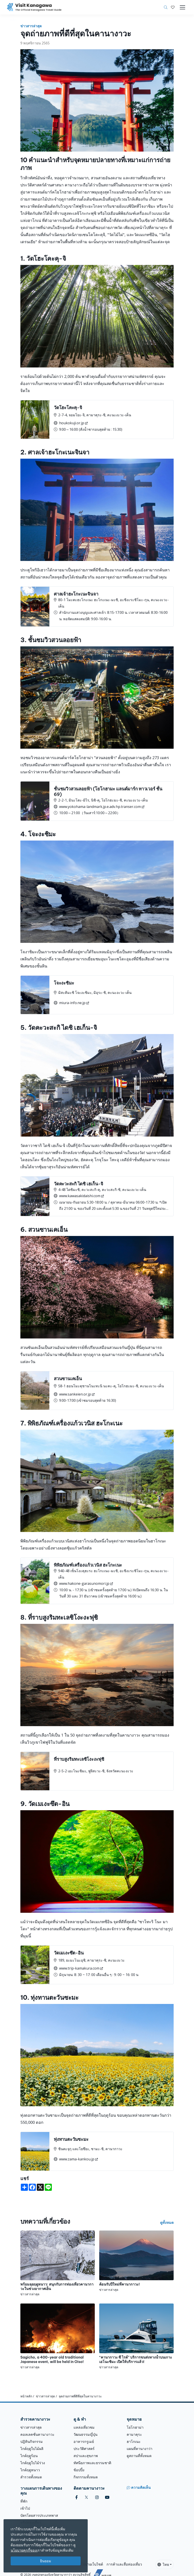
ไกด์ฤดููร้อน (29, 2455)
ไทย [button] (163, 2564)
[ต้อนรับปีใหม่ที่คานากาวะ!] (136, 2261)
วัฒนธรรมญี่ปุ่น (85, 2434)
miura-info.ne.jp (69, 1002)
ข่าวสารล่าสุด (31, 26)
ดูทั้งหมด (167, 2222)
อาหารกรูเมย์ (84, 2441)
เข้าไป (25, 2508)
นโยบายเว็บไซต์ (91, 2564)
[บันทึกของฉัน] (172, 7)
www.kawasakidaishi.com (77, 1195)
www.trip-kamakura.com (76, 1968)
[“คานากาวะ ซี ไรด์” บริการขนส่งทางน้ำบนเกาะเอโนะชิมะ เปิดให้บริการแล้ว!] (136, 2336)
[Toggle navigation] (182, 7)
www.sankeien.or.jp (72, 1394)
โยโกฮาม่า (135, 2427)
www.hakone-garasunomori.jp (81, 1583)
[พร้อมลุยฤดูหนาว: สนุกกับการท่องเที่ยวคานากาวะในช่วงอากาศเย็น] (57, 2263)
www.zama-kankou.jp (74, 2159)
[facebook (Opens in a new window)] (77, 2497)
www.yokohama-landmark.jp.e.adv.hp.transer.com (97, 806)
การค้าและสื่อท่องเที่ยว (124, 2564)
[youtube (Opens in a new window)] (107, 2497)
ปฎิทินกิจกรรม (31, 2441)
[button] (173, 7)
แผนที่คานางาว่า (139, 2448)
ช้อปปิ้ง (79, 2469)
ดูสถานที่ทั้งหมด (139, 2455)
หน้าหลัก (26, 2396)
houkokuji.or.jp (69, 422)
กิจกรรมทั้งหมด (86, 2477)
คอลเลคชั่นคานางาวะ (37, 2434)
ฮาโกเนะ (134, 2441)
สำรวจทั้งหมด (31, 2477)
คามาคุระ (134, 2434)
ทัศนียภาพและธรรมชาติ (92, 2462)
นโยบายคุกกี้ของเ (24, 2550)
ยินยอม (45, 2560)
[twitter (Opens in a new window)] (86, 2497)
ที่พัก (23, 2501)
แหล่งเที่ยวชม (84, 2427)
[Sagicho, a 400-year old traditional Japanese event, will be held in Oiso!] (57, 2336)
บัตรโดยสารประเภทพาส (39, 2515)
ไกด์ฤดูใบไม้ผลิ (31, 2448)
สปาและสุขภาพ (86, 2455)
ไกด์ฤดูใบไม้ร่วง (32, 2462)
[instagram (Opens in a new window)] (97, 2497)
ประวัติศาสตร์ (84, 2448)
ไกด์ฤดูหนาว (30, 2469)
